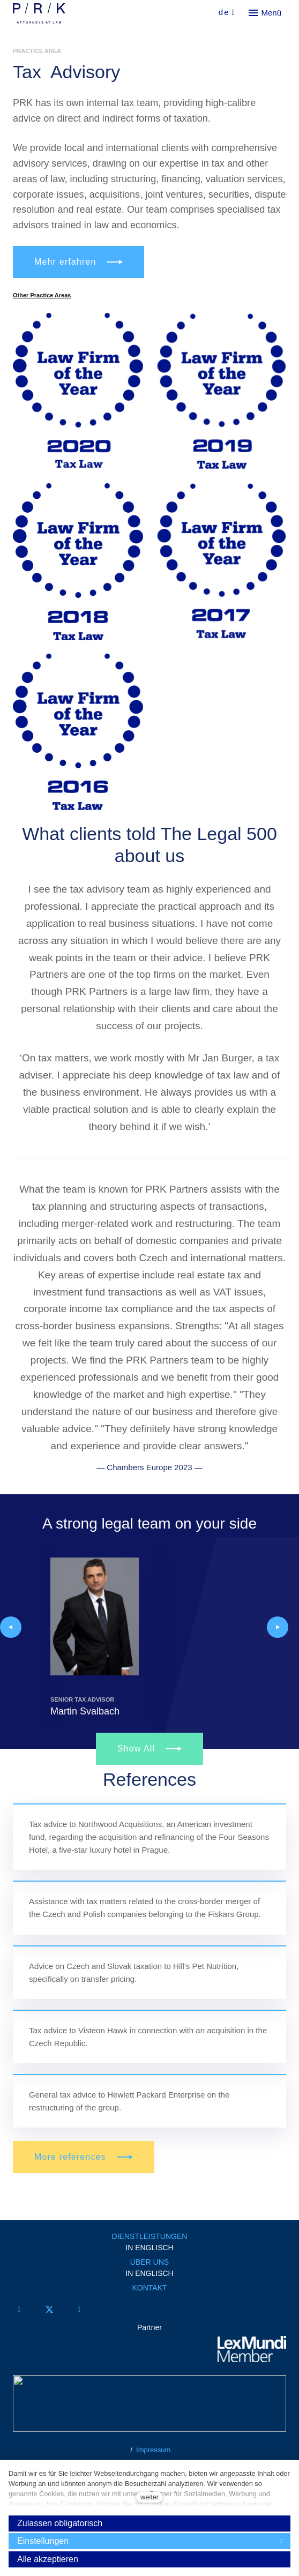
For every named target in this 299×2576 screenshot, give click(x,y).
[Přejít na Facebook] (19, 2309)
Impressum (153, 2450)
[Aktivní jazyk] (227, 12)
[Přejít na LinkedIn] (79, 2309)
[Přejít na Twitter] (49, 2309)
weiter (149, 2497)
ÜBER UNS (149, 2262)
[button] (10, 1627)
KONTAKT (149, 2287)
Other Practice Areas (42, 295)
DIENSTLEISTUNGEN (150, 2236)
